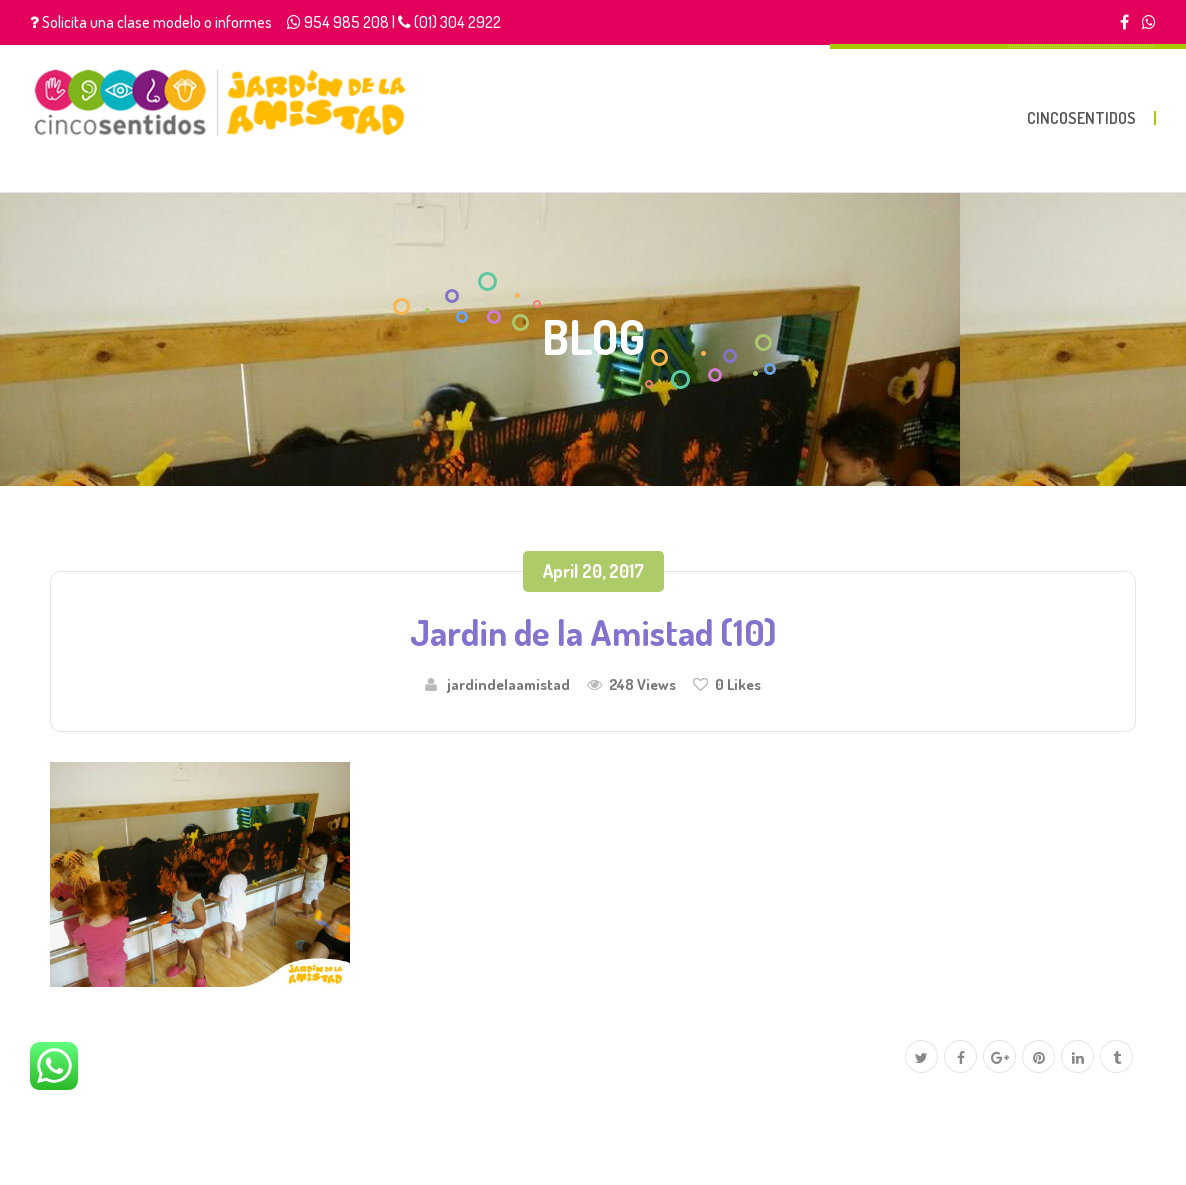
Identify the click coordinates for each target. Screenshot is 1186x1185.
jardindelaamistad (508, 684)
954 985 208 (346, 22)
